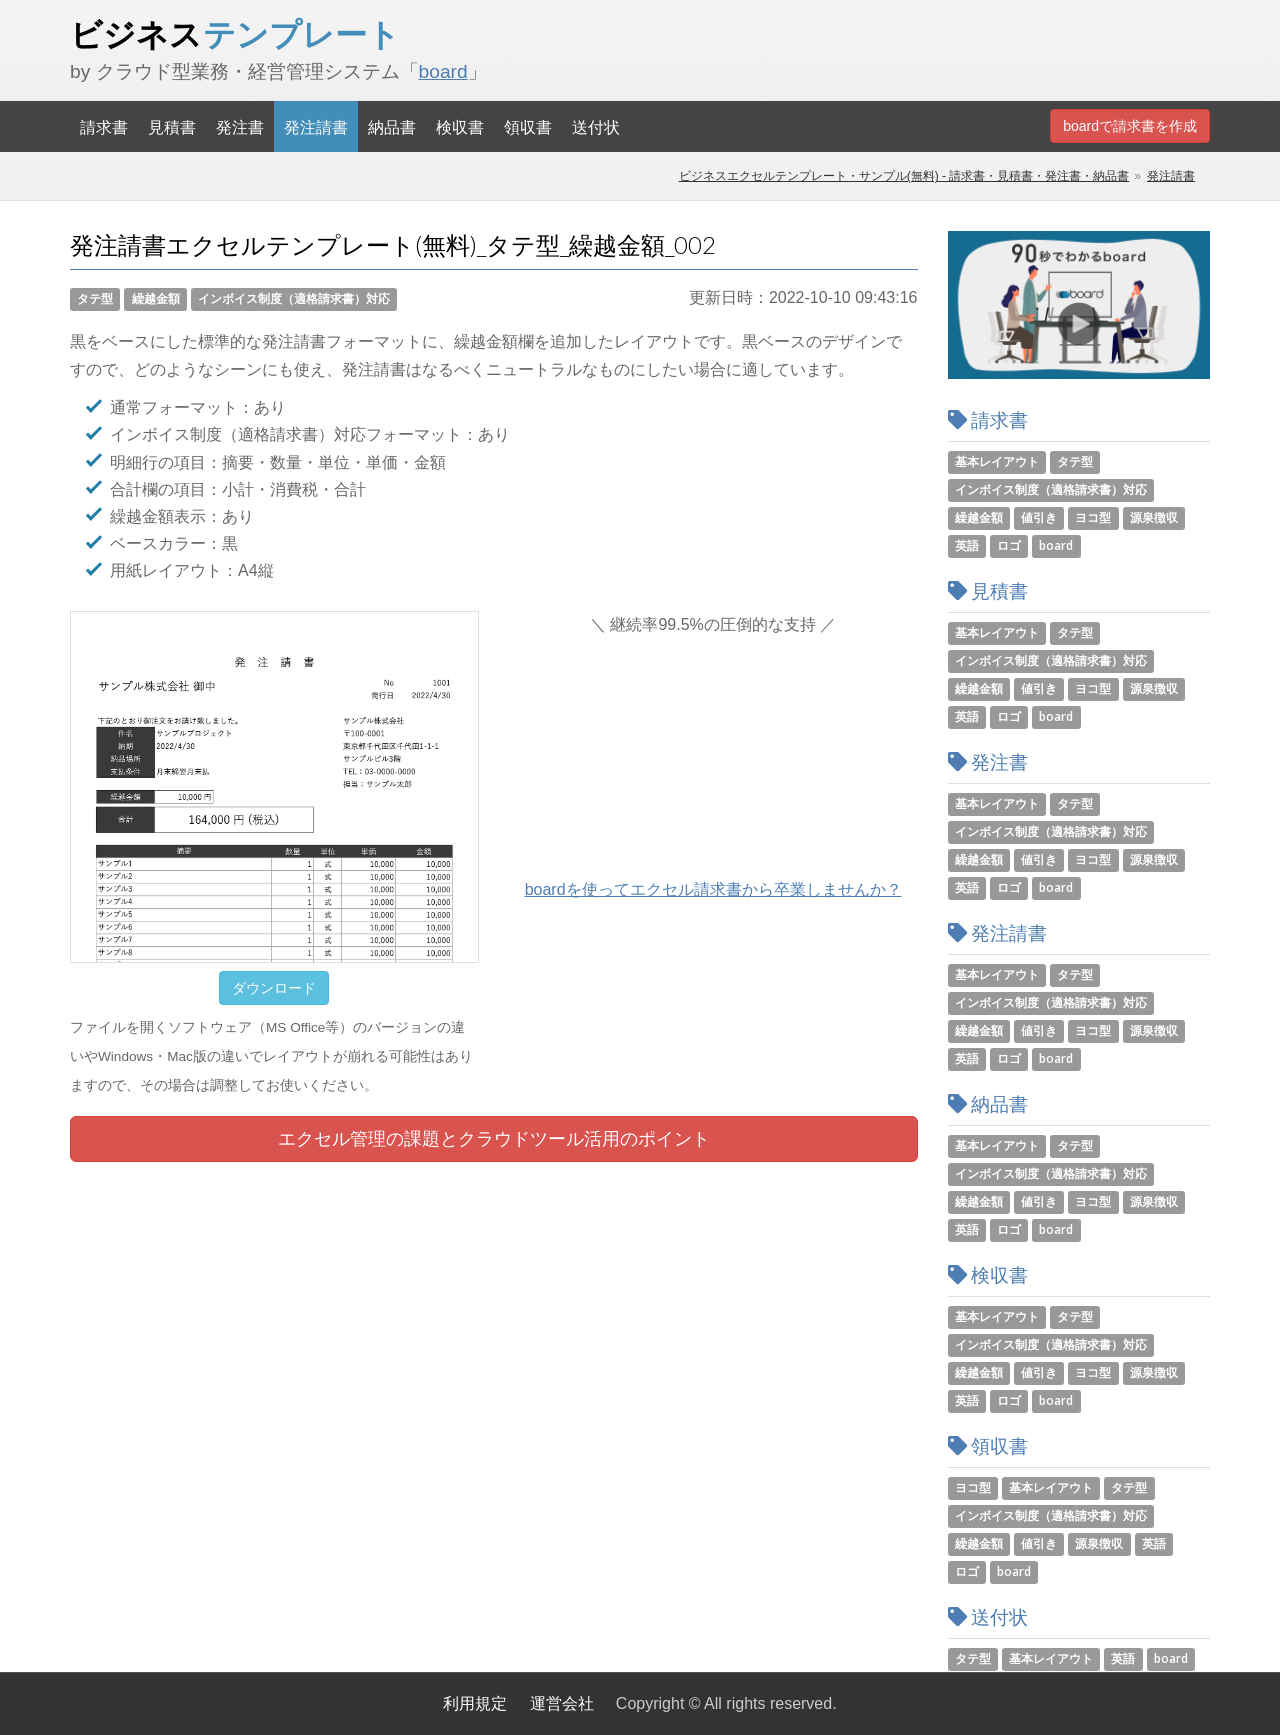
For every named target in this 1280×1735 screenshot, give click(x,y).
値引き (1039, 517)
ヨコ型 (1093, 517)
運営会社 (562, 1703)
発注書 (240, 126)
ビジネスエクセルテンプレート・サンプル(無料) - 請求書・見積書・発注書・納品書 (904, 176)
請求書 (104, 126)
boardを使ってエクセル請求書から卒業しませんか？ (713, 889)
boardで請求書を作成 (1130, 126)
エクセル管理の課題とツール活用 (494, 1139)
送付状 (596, 126)
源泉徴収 (1154, 517)
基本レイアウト (997, 461)
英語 (967, 545)
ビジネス (235, 34)
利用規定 (475, 1703)
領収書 (528, 126)
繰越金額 (156, 298)
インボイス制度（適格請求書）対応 (294, 298)
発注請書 (316, 126)
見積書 (172, 126)
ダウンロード (274, 988)
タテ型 (95, 298)
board (443, 71)
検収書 (460, 126)
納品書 (392, 126)
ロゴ (1009, 545)
